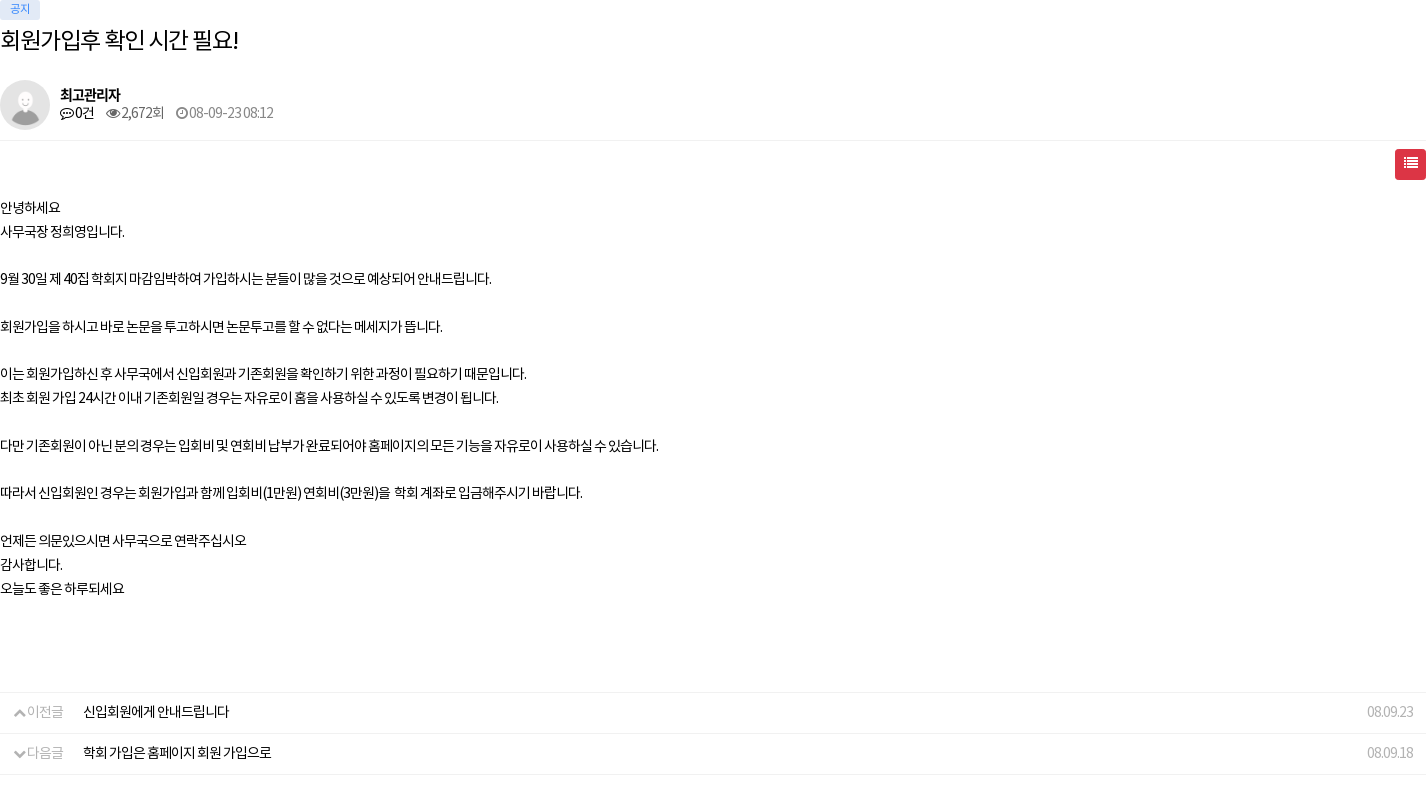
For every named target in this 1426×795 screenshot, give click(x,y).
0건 (77, 114)
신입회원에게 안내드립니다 (156, 713)
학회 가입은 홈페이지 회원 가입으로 (177, 754)
